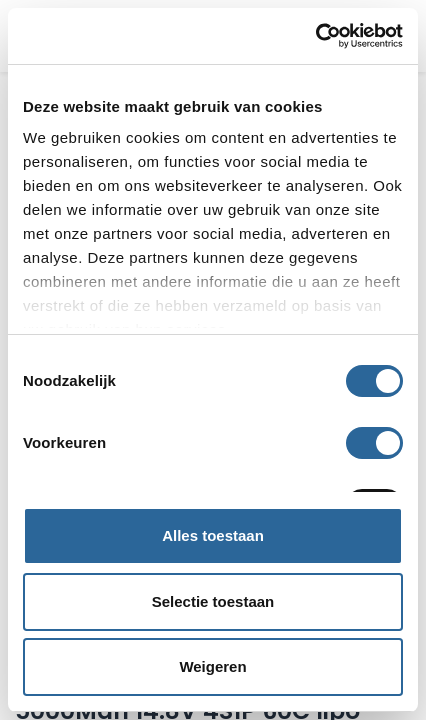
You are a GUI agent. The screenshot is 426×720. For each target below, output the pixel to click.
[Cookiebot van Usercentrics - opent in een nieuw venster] (315, 36)
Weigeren (212, 666)
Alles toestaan (213, 535)
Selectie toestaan (213, 601)
